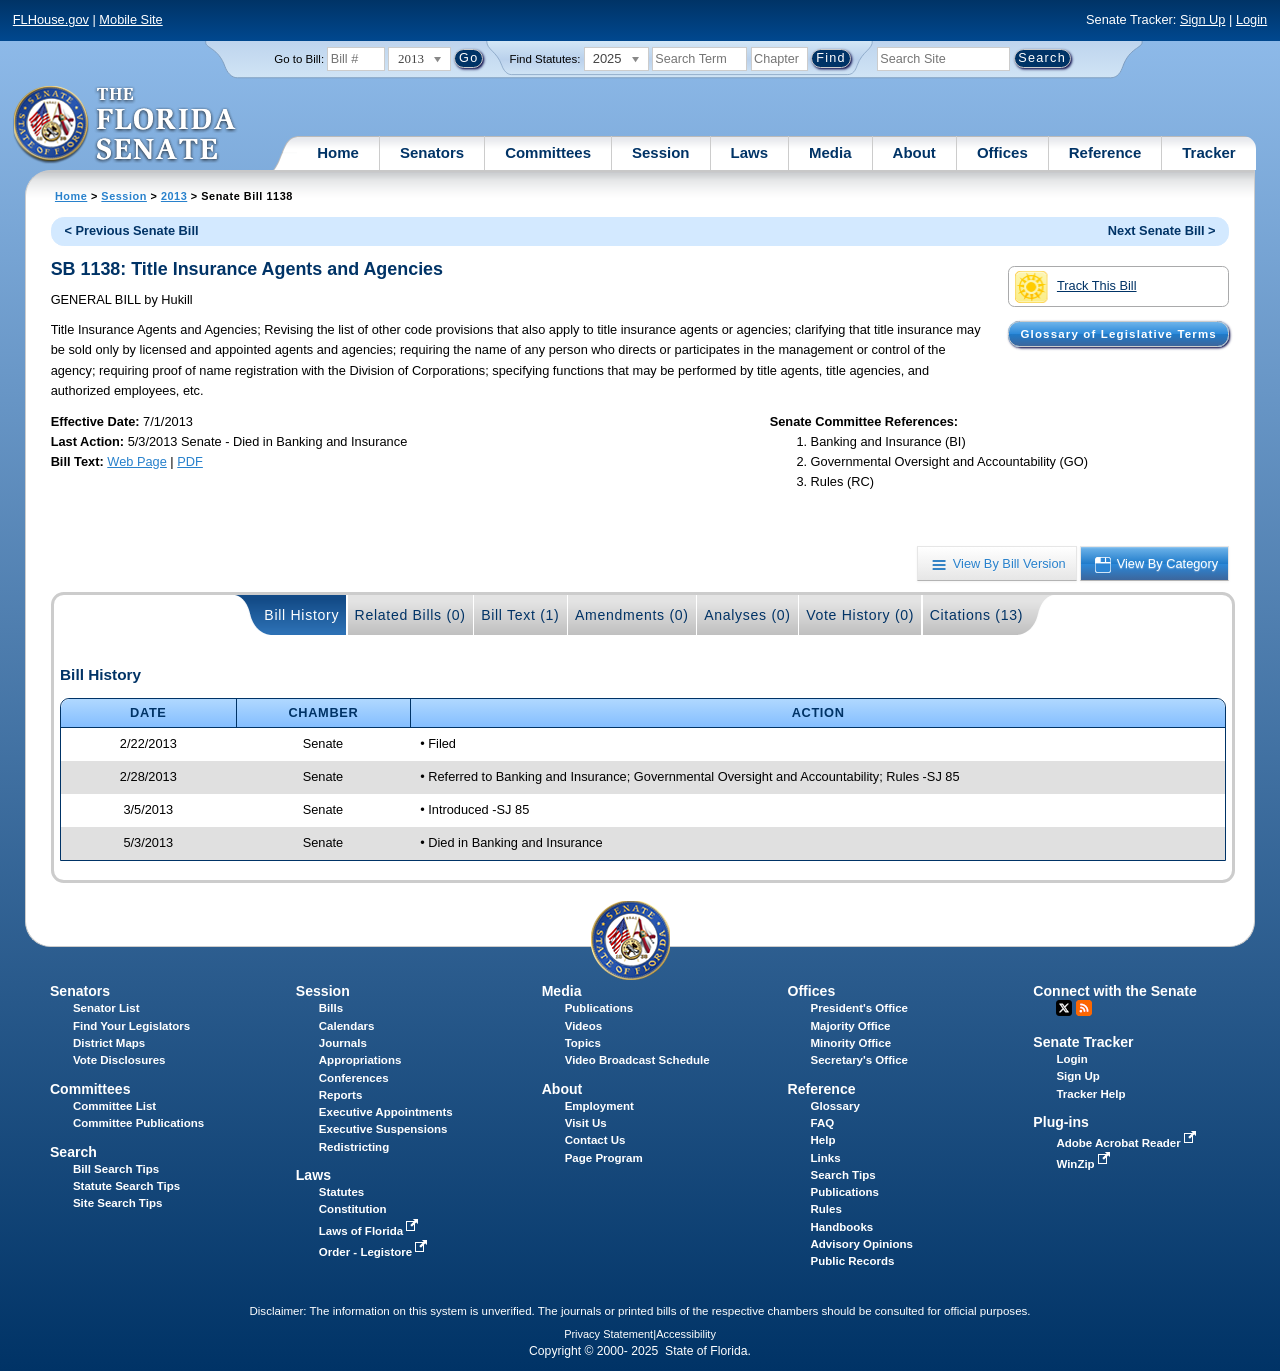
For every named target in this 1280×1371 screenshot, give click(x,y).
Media (830, 152)
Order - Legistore (375, 1252)
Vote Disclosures (119, 1060)
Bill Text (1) (520, 615)
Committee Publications (138, 1123)
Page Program (604, 1158)
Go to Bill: (299, 59)
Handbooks (842, 1227)
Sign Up (1203, 19)
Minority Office (851, 1043)
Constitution (353, 1209)
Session (661, 152)
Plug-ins (1061, 1122)
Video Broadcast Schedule (637, 1060)
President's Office (859, 1008)
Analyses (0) (747, 615)
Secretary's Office (859, 1060)
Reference (1105, 152)
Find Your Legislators (131, 1026)
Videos (584, 1026)
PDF (190, 461)
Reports (341, 1095)
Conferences (354, 1078)
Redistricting (354, 1147)
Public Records (853, 1261)
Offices (1002, 152)
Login (1251, 19)
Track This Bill (1075, 287)
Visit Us (586, 1123)
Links (826, 1158)
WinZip (1084, 1164)
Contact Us (595, 1140)
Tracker (1208, 152)
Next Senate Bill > (1162, 230)
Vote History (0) (860, 615)
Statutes (341, 1192)
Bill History (301, 615)
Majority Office (851, 1026)
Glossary (835, 1106)
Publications (599, 1008)
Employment (599, 1106)
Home (338, 152)
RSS (1084, 1008)
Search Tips (843, 1175)
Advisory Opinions (862, 1244)
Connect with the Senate (1114, 991)
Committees (548, 152)
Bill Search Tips (116, 1169)
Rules (826, 1209)
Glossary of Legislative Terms (1118, 334)
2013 (174, 196)
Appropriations (360, 1060)
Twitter (1064, 1008)
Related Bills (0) (410, 615)
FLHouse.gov (51, 19)
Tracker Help (1090, 1094)
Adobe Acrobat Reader (1128, 1143)
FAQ (823, 1123)
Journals (343, 1043)
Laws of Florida (371, 1231)
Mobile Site (130, 19)
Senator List (106, 1008)
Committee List (114, 1106)
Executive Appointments (386, 1112)
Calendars (347, 1026)
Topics (583, 1043)
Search (73, 1152)
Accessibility (686, 1334)
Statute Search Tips (126, 1186)
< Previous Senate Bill (131, 230)
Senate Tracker (1083, 1042)
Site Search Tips (117, 1203)
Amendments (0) (632, 615)
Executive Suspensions (383, 1129)
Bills (331, 1008)
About (914, 152)
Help (823, 1140)
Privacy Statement (608, 1334)
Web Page (137, 461)
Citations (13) (976, 615)
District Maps (109, 1043)
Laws (750, 152)
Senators (432, 152)
